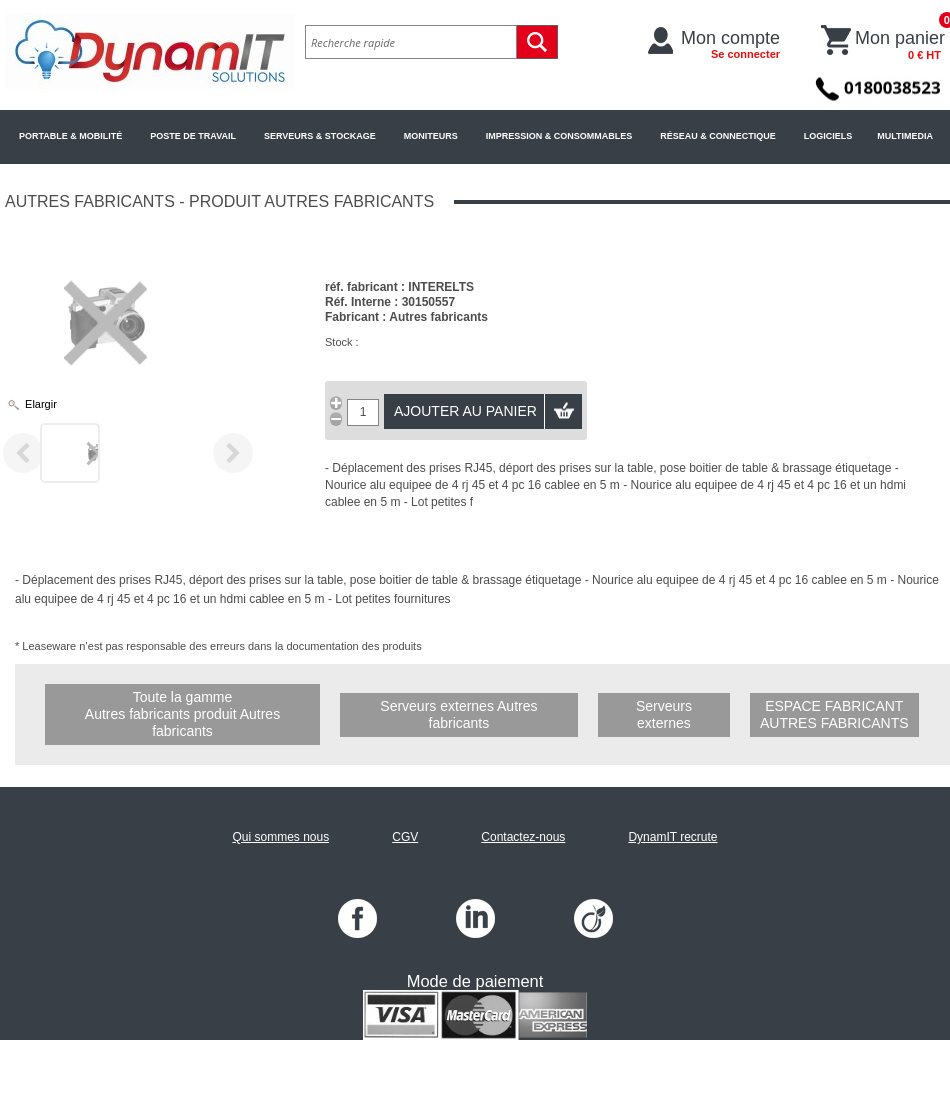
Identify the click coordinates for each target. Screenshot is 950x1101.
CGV (405, 837)
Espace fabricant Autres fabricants (834, 714)
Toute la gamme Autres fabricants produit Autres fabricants (182, 714)
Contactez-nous (523, 837)
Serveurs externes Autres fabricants (458, 714)
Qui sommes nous (280, 837)
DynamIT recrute (672, 837)
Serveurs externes (664, 714)
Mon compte (730, 44)
